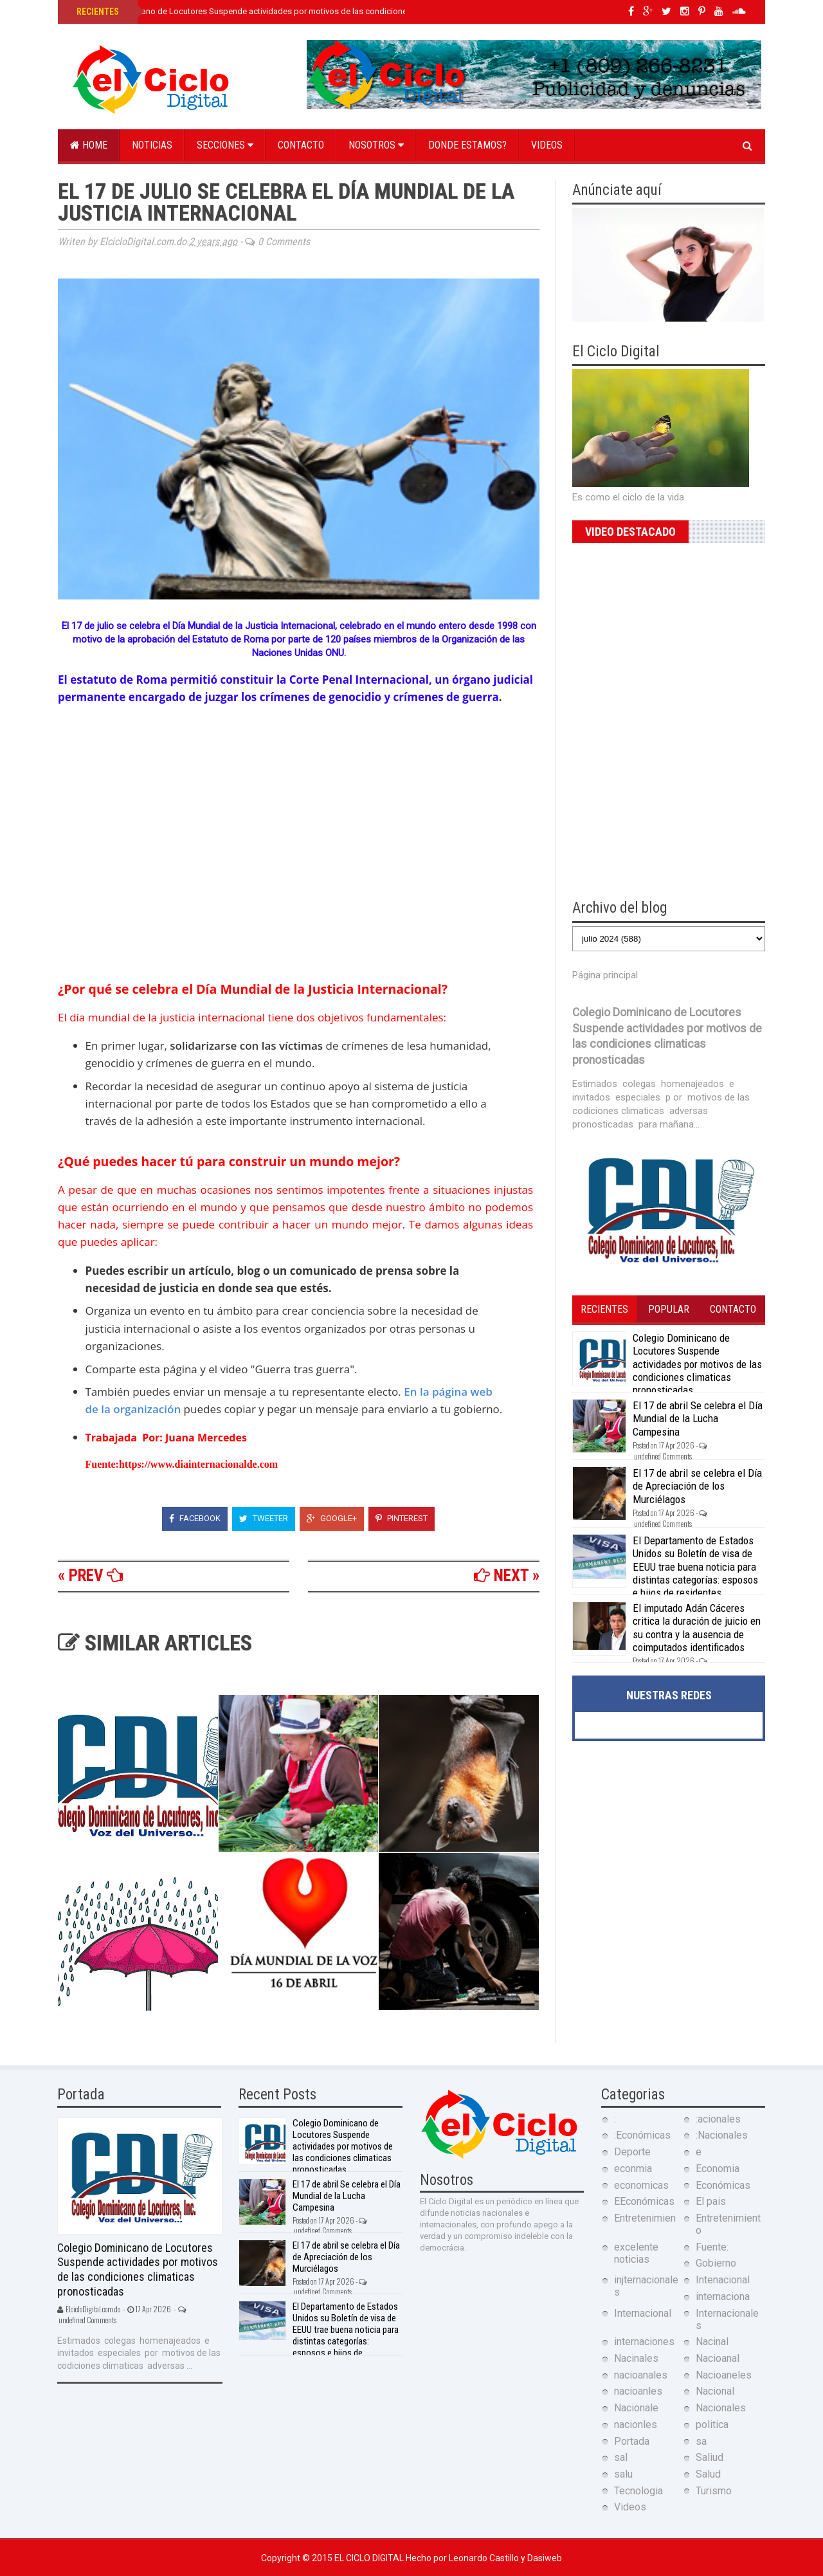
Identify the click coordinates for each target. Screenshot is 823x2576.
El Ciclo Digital (370, 2558)
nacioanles (638, 2391)
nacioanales (640, 2375)
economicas (641, 2185)
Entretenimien (645, 2218)
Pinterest (401, 1518)
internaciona (723, 2296)
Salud (708, 2474)
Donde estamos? (467, 145)
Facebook (195, 1518)
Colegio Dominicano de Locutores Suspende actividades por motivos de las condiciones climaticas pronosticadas (292, 11)
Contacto (301, 145)
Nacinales (636, 2358)
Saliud (709, 2457)
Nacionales (721, 2408)
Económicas (723, 2185)
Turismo (714, 2491)
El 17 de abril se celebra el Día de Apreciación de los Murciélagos (697, 1486)
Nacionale (636, 2408)
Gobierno (716, 2263)
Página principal (605, 975)
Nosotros (376, 145)
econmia (633, 2168)
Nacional (715, 2391)
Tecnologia (638, 2491)
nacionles (635, 2424)
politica (712, 2424)
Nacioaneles (724, 2375)
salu (623, 2474)
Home (88, 145)
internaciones (644, 2341)
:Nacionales (722, 2135)
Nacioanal (717, 2358)
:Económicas (642, 2135)
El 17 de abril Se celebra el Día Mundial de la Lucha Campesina (698, 1418)
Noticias (152, 145)
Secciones (225, 145)
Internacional (642, 2313)
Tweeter (263, 1518)
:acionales (718, 2119)
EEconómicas (644, 2201)
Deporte (632, 2152)
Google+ (332, 1518)
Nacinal (712, 2341)
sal (621, 2457)
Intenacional (723, 2280)
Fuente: (712, 2247)
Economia (717, 2168)
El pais (711, 2201)
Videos (547, 145)
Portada (631, 2441)
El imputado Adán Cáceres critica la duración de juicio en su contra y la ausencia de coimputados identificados (697, 1628)
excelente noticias (636, 2253)
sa (701, 2441)
